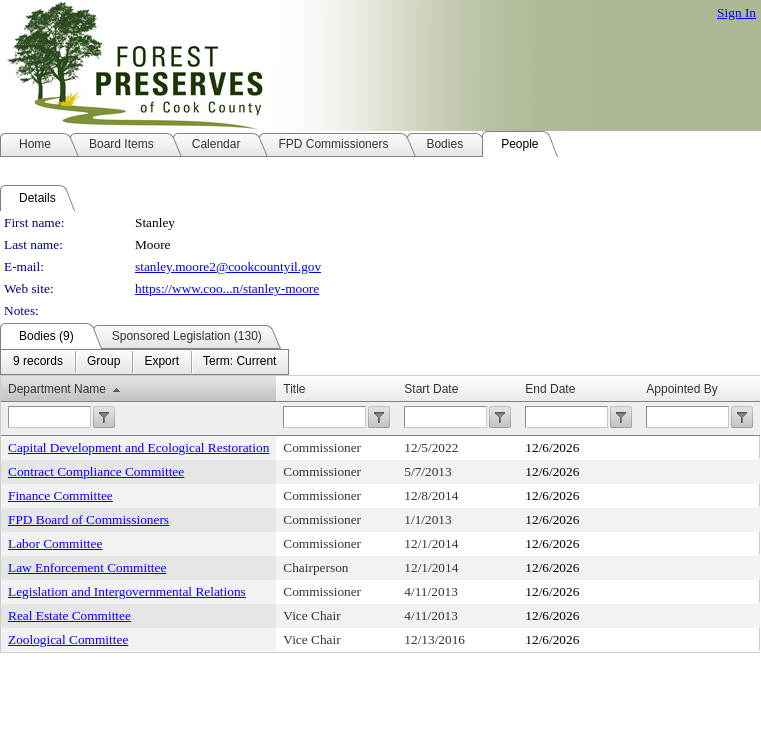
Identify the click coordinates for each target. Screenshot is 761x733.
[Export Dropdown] (161, 362)
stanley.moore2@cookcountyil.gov (228, 266)
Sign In (736, 12)
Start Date (431, 389)
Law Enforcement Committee (87, 567)
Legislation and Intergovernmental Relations (127, 591)
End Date (550, 389)
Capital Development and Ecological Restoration (138, 447)
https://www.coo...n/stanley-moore (227, 288)
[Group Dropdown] (103, 362)
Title (294, 389)
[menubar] (144, 362)
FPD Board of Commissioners (88, 519)
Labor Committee (55, 543)
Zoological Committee (68, 639)
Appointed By (681, 389)
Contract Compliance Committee (96, 471)
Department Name (57, 389)
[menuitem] (38, 362)
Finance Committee (60, 495)
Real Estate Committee (69, 615)
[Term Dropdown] (239, 362)
